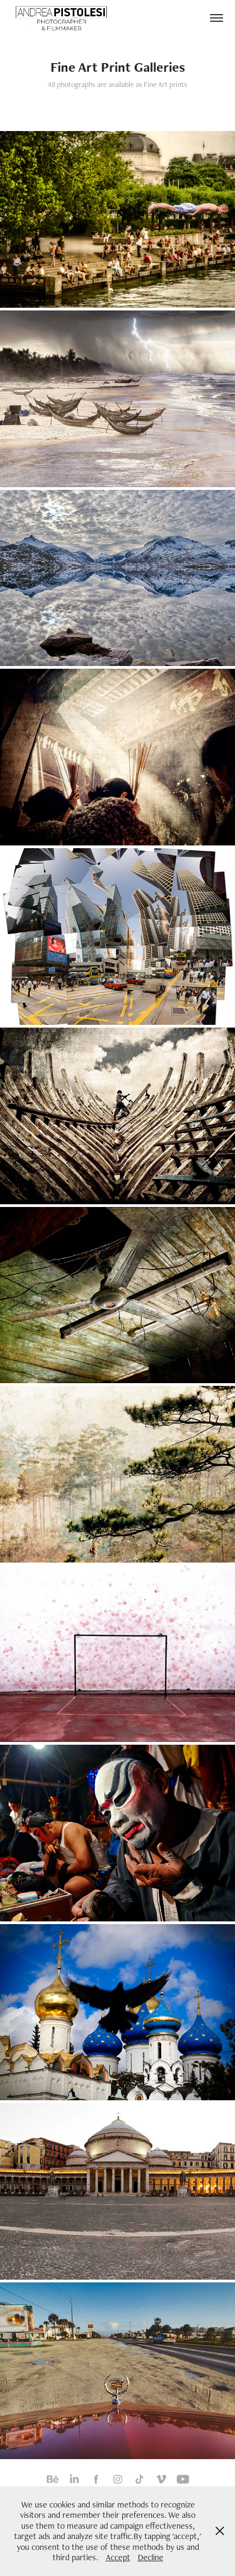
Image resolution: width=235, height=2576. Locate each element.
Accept (118, 2557)
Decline (150, 2557)
